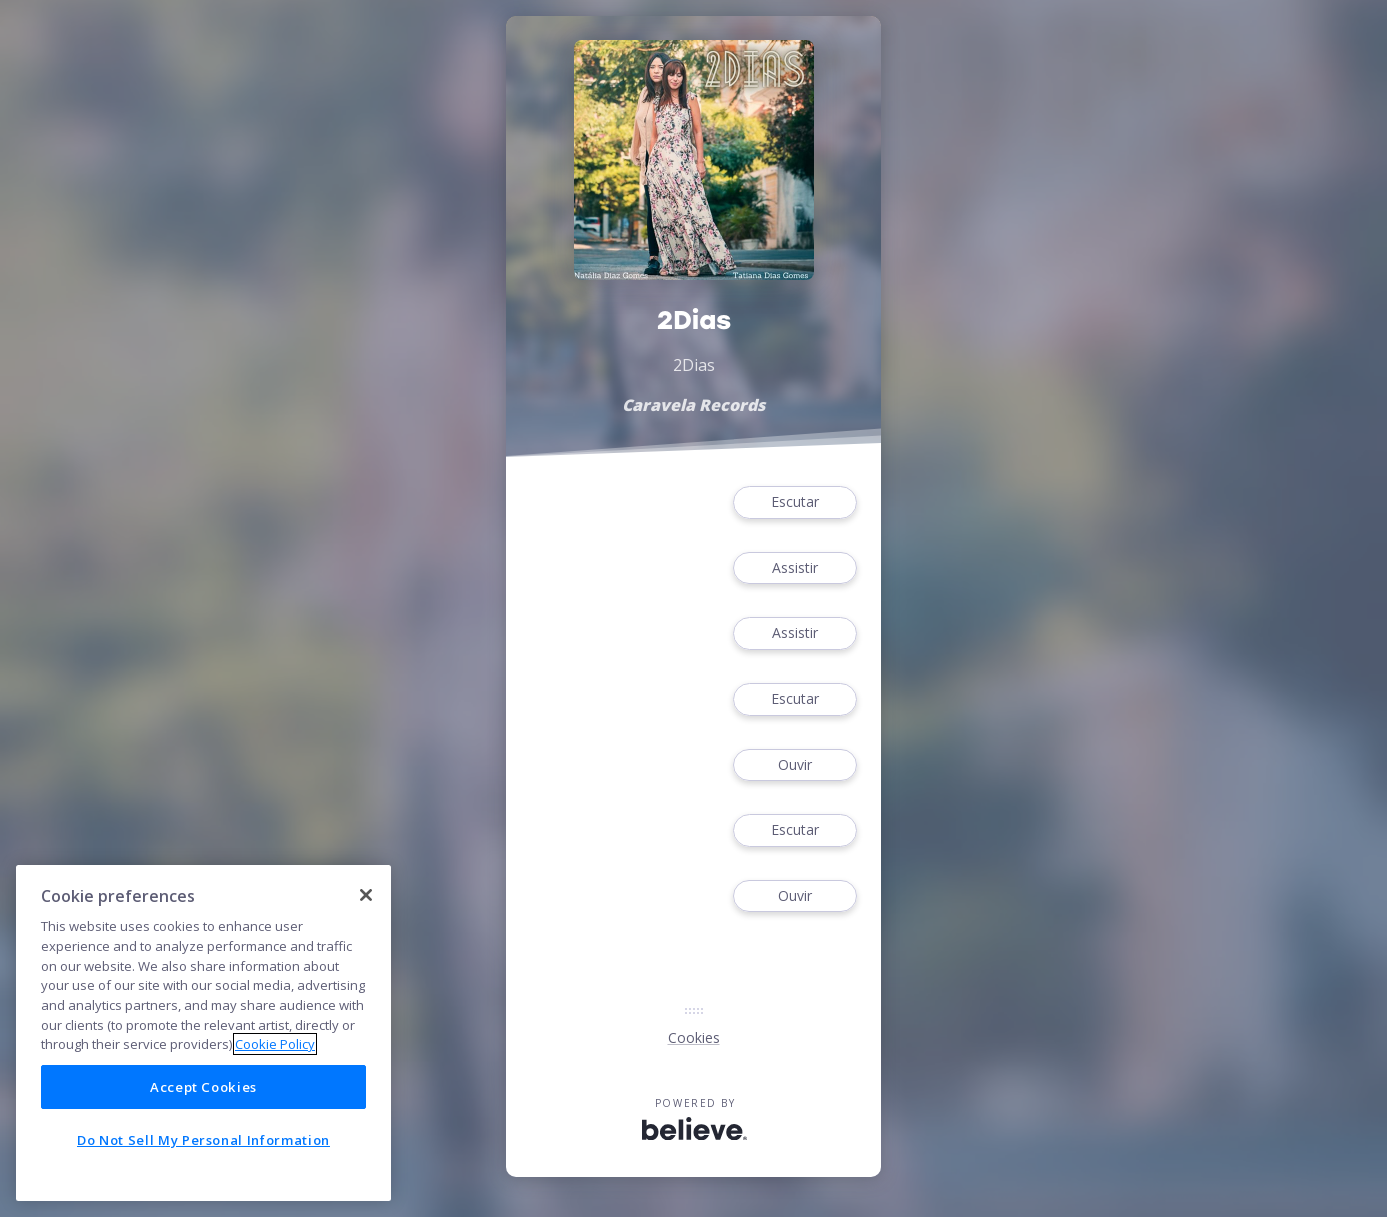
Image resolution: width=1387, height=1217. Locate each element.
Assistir (795, 568)
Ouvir (795, 765)
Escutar (795, 502)
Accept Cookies (203, 1087)
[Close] (366, 895)
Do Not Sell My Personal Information (203, 1140)
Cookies (694, 1037)
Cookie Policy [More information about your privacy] (275, 1044)
